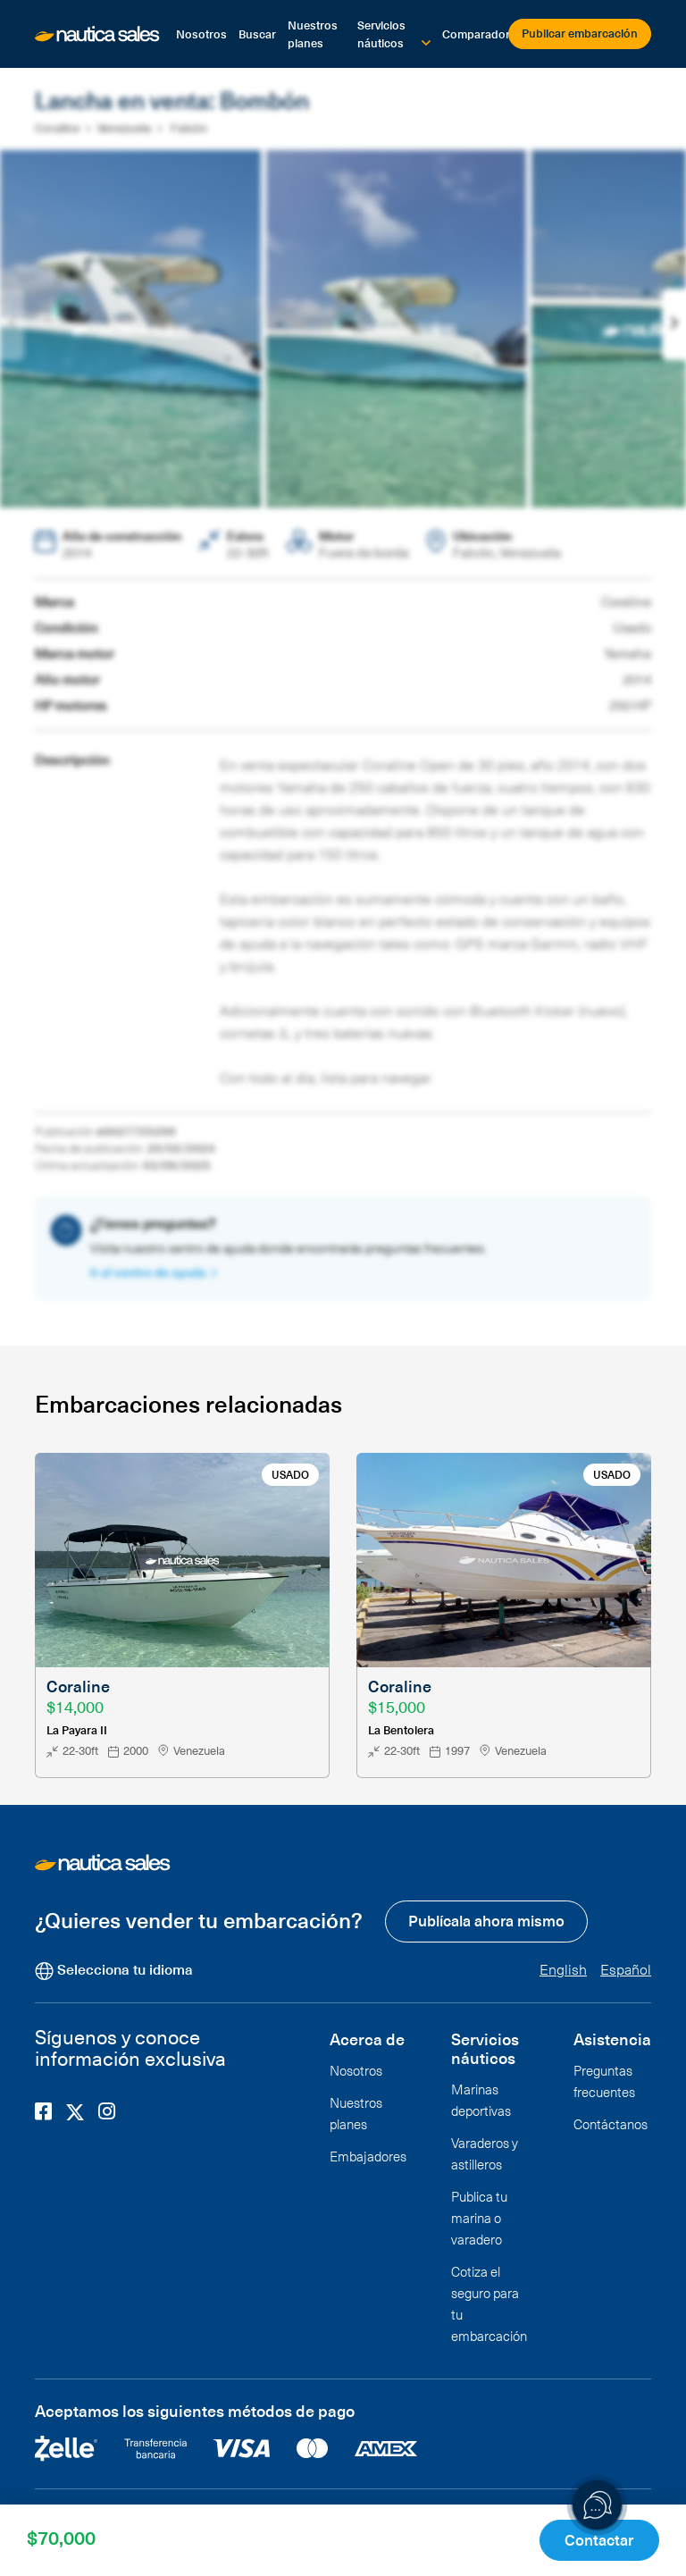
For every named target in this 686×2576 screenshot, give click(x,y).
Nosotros (201, 33)
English (563, 1967)
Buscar (257, 33)
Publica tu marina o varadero (479, 2216)
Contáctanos (610, 2122)
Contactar (601, 2539)
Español (625, 1967)
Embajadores (368, 2154)
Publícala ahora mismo (486, 1919)
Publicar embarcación (580, 32)
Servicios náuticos (381, 33)
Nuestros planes (313, 33)
